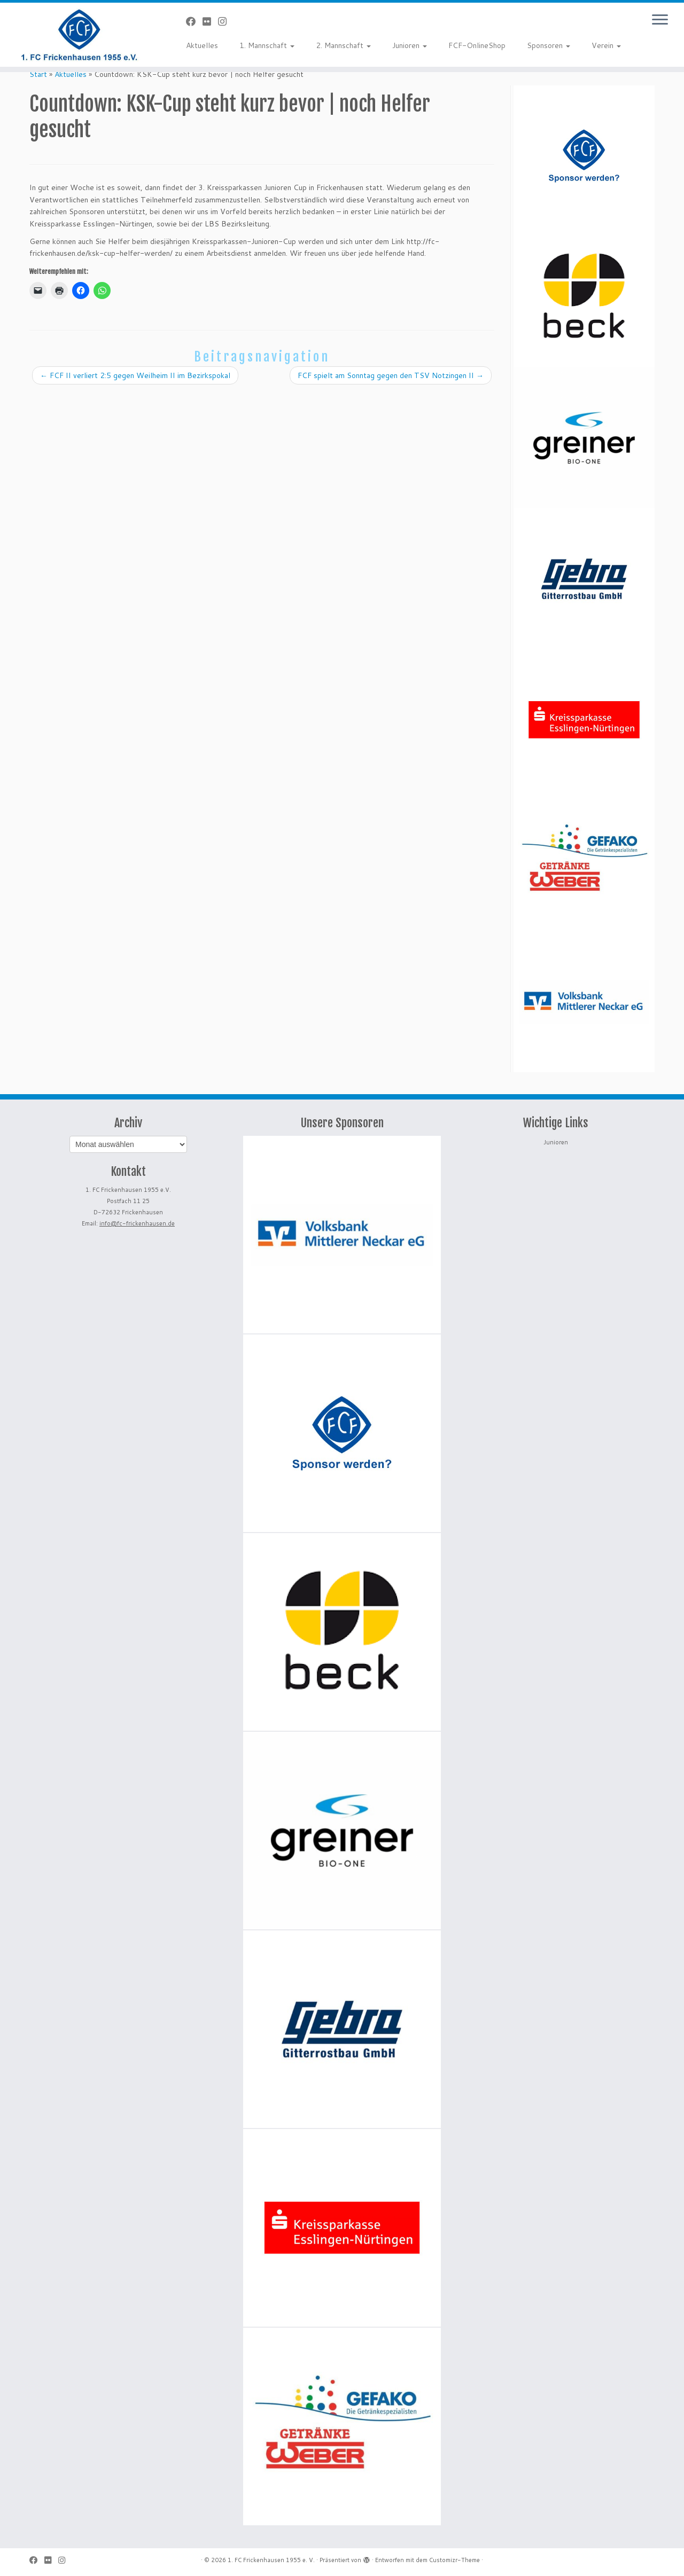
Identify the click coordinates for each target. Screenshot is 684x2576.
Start (38, 74)
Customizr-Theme (454, 2560)
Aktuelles (202, 45)
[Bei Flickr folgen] (210, 21)
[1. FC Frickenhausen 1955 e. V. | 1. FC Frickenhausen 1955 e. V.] (79, 34)
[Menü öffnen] (660, 20)
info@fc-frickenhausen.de (137, 1223)
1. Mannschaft (266, 45)
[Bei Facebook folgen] (194, 21)
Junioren (409, 45)
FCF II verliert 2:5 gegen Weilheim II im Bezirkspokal (135, 375)
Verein (606, 45)
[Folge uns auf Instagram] (226, 21)
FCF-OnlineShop (477, 45)
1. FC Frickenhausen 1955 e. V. (271, 2560)
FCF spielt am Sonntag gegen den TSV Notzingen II (391, 375)
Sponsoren (548, 45)
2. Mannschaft (343, 45)
